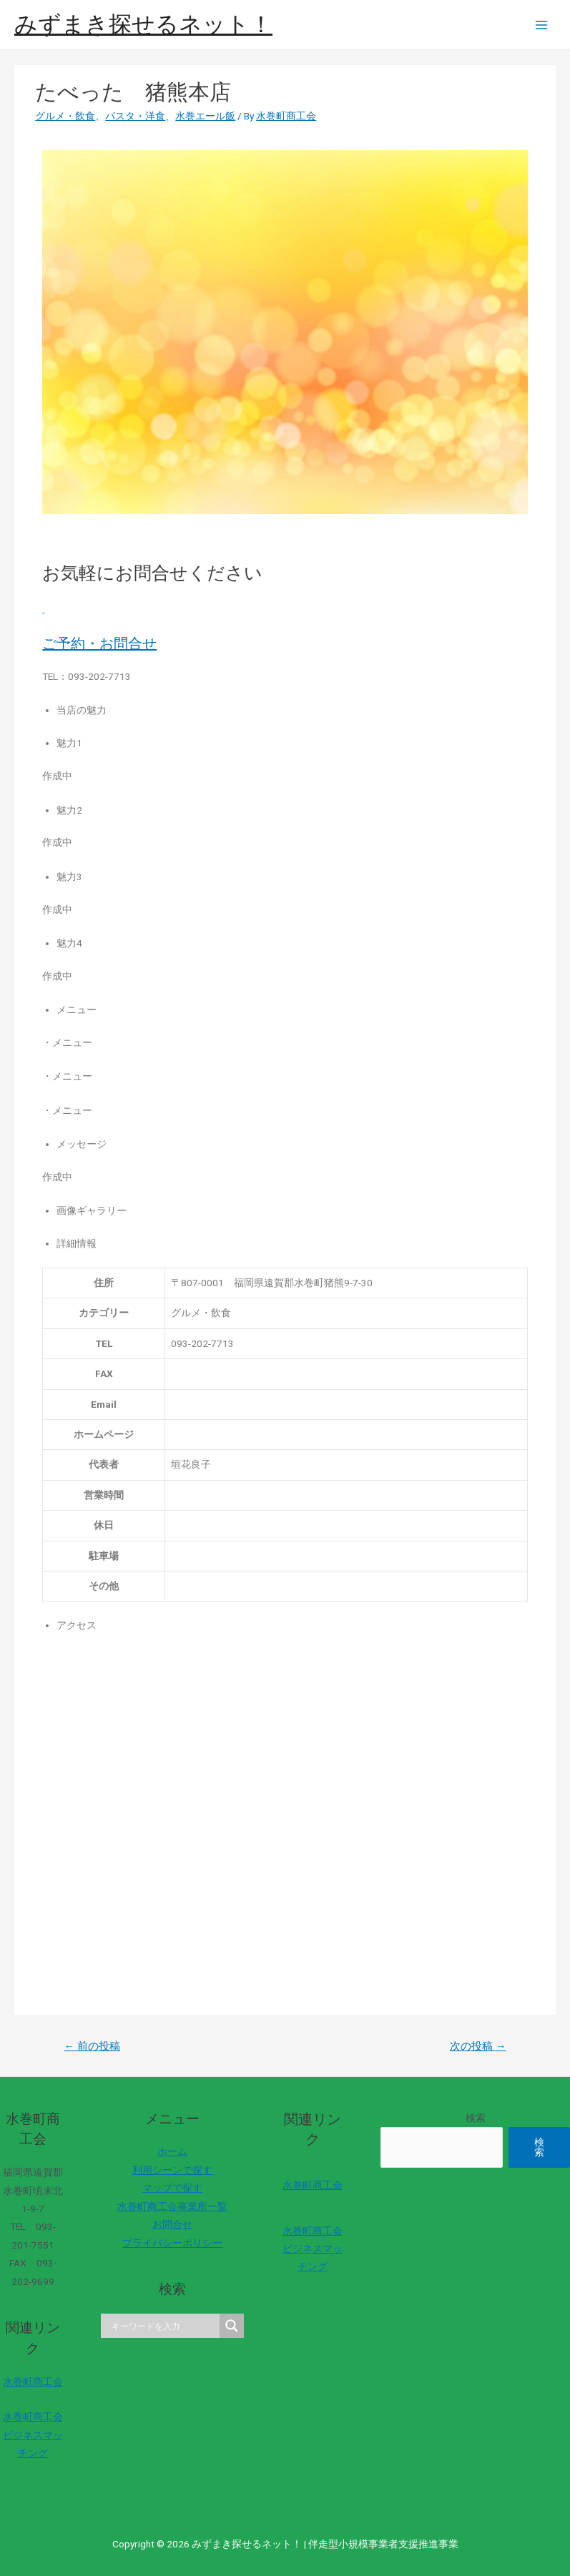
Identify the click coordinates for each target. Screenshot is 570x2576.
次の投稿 (478, 2046)
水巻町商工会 (33, 2381)
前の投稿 (92, 2046)
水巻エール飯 (205, 116)
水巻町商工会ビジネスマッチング (33, 2435)
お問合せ (172, 2224)
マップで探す (172, 2187)
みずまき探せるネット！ (143, 24)
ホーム (172, 2151)
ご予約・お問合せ (99, 643)
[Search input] (164, 2326)
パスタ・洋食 (135, 116)
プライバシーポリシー (172, 2243)
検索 (476, 2117)
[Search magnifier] (232, 2326)
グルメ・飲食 (65, 116)
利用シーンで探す (172, 2170)
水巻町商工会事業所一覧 (172, 2206)
